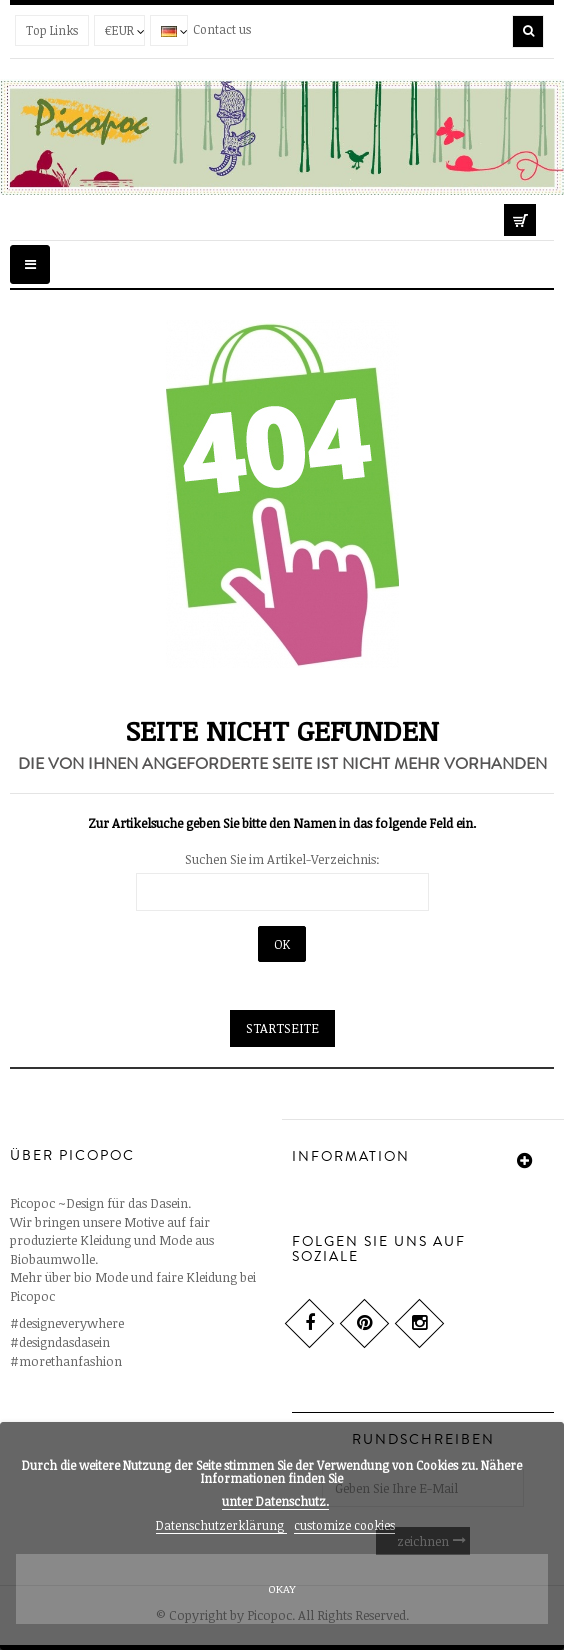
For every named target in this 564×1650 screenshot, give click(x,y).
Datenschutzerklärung (221, 1525)
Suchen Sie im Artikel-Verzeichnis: (282, 859)
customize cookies (344, 1525)
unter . (275, 1501)
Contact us (222, 29)
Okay (282, 1588)
